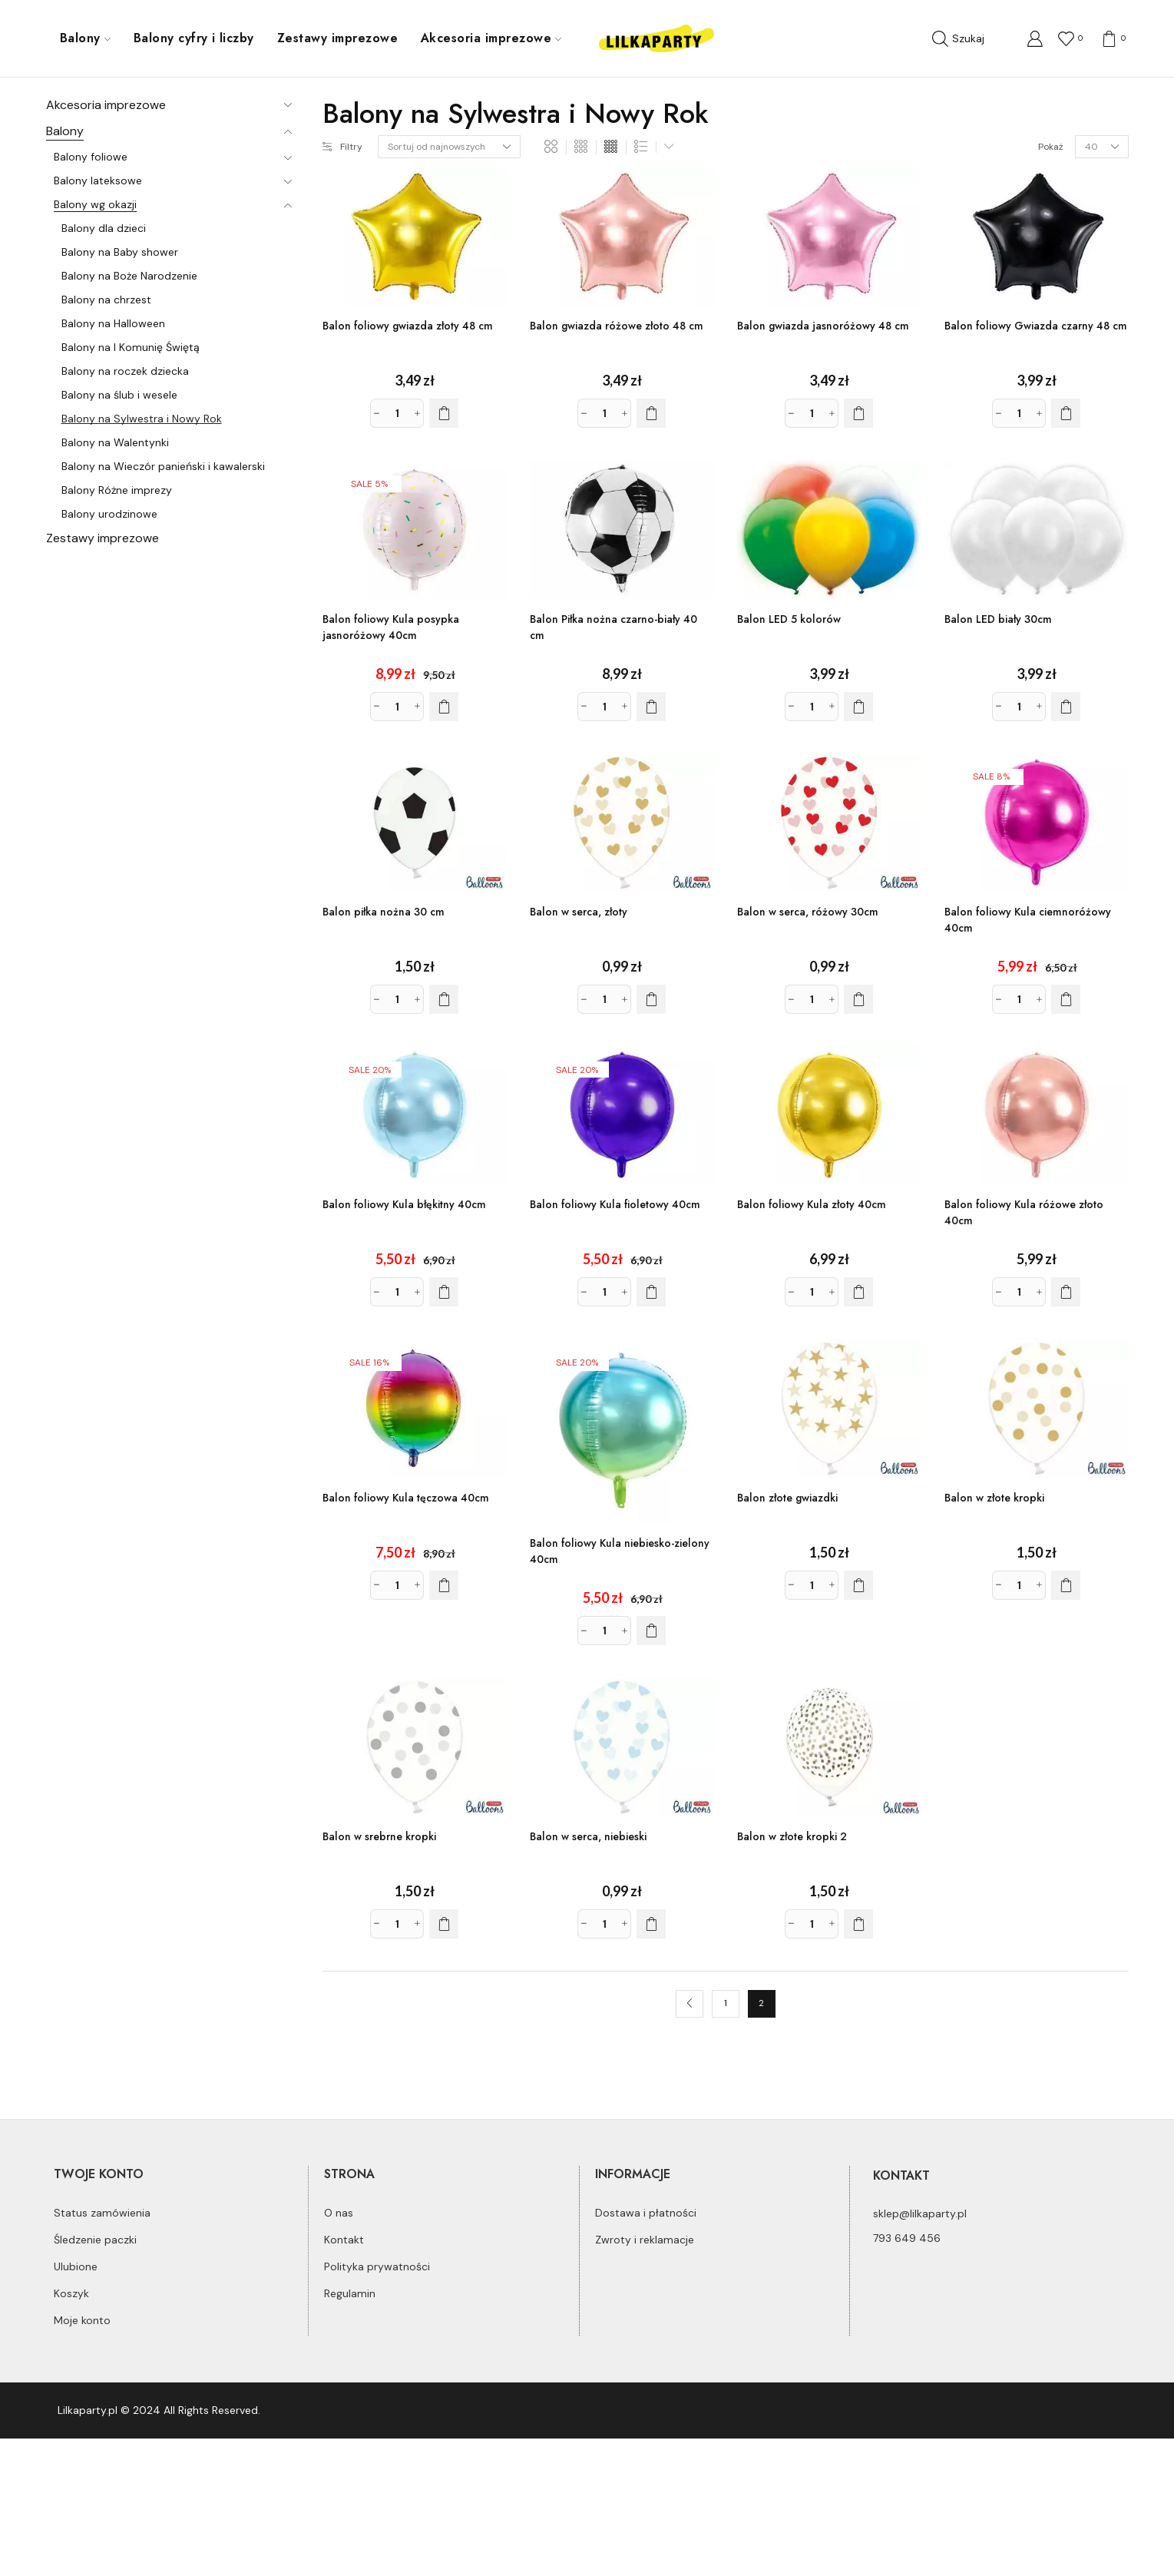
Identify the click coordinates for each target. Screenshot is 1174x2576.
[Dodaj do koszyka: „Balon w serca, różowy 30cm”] (858, 999)
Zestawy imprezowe (337, 38)
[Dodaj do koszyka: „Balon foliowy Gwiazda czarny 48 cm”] (1065, 413)
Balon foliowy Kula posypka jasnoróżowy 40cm (390, 627)
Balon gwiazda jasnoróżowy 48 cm (823, 325)
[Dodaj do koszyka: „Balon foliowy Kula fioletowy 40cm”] (651, 1291)
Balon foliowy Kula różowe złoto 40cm (1023, 1212)
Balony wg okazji (95, 204)
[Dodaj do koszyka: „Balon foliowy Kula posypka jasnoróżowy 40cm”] (443, 706)
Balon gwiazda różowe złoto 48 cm (616, 325)
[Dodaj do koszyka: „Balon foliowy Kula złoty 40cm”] (858, 1291)
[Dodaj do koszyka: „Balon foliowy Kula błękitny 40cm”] (443, 1291)
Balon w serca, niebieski (588, 1836)
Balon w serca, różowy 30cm (807, 911)
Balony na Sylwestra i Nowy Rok (141, 418)
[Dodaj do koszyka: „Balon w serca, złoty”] (651, 999)
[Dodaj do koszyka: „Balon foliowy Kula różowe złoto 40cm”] (1065, 1291)
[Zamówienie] (449, 146)
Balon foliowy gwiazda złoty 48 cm (407, 325)
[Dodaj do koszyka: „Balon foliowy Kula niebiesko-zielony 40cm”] (651, 1630)
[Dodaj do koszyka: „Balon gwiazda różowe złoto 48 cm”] (651, 413)
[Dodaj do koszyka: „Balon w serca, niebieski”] (651, 1924)
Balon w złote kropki (994, 1497)
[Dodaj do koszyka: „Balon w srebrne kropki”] (443, 1924)
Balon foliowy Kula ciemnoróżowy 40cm (1027, 919)
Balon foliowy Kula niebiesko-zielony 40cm (619, 1551)
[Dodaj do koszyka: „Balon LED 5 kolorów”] (858, 706)
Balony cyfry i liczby (194, 38)
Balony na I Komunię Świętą (130, 347)
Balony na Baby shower (119, 252)
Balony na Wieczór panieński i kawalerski (163, 466)
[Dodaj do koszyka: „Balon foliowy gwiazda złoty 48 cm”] (443, 413)
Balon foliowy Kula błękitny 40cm (404, 1204)
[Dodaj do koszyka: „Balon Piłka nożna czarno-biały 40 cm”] (651, 706)
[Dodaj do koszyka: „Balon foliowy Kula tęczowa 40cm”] (443, 1585)
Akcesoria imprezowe (491, 38)
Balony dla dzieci (103, 228)
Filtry (342, 147)
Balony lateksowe (98, 180)
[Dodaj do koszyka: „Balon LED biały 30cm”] (1065, 706)
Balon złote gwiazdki (787, 1497)
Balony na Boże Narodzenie (129, 276)
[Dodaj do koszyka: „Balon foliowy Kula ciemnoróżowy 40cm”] (1065, 999)
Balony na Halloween (113, 323)
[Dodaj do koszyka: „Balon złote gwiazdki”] (858, 1585)
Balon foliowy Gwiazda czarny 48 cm (1035, 325)
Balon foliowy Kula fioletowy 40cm (615, 1204)
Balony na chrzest (106, 299)
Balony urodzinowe (109, 514)
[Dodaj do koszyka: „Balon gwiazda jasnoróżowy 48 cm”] (858, 413)
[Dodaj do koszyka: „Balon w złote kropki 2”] (858, 1924)
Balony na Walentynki (115, 442)
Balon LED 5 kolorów (789, 619)
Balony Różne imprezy (116, 490)
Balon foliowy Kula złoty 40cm (811, 1204)
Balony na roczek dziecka (125, 371)
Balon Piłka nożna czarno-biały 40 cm (613, 627)
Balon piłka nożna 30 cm (383, 911)
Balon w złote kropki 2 (792, 1836)
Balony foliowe (90, 157)
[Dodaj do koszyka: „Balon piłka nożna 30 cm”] (443, 999)
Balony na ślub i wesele (119, 395)
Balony (85, 38)
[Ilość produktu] (397, 413)
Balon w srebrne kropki (379, 1836)
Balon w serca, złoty (578, 911)
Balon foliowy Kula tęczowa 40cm (405, 1497)
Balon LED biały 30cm (998, 619)
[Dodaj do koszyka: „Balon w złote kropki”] (1065, 1585)
